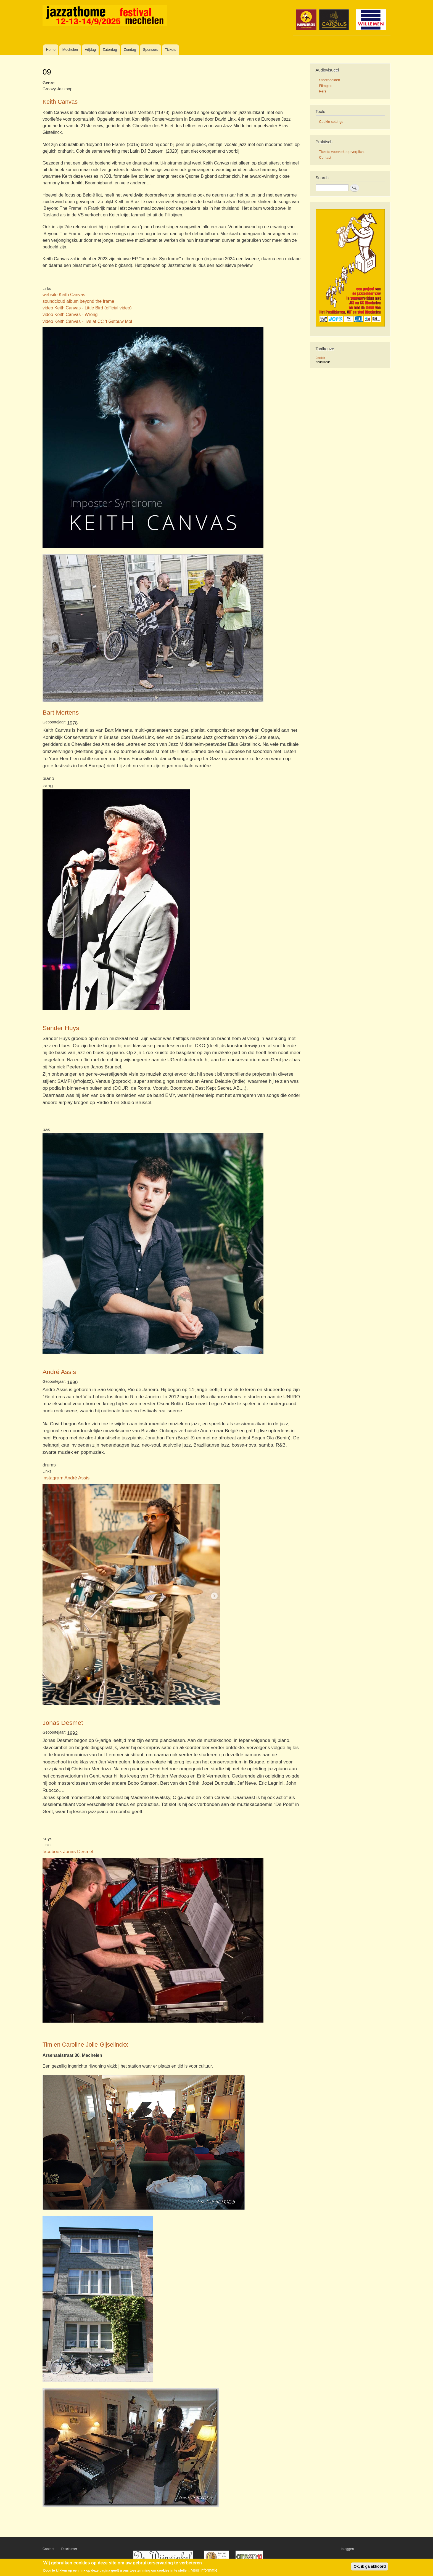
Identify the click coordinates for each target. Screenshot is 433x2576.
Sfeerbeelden (329, 80)
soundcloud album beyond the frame (78, 301)
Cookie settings (331, 122)
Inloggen (347, 2549)
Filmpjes (325, 86)
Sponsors (150, 49)
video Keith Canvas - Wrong (70, 314)
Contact (325, 157)
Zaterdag (110, 49)
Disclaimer (69, 2549)
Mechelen (70, 49)
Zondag (130, 49)
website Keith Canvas (64, 294)
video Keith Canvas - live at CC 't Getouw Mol (87, 321)
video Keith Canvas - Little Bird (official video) (87, 307)
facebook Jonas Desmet (68, 1851)
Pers (322, 91)
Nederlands (323, 362)
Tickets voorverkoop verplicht (342, 152)
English (320, 357)
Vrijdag (90, 49)
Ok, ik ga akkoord (369, 2566)
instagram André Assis (66, 1478)
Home (51, 49)
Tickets (170, 49)
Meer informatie (204, 2570)
